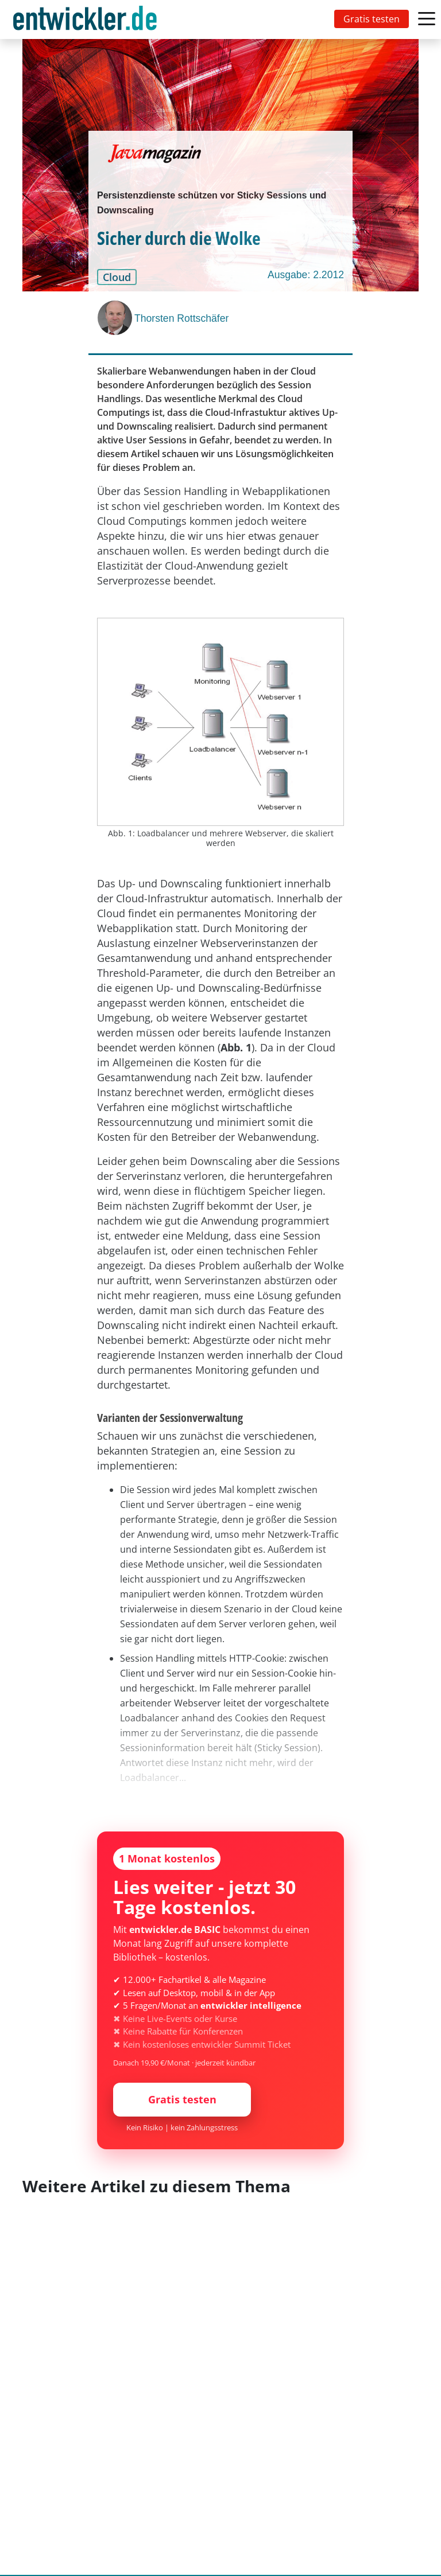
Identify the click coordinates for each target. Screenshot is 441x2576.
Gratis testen (371, 19)
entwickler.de (85, 21)
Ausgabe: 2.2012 (306, 274)
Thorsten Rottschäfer (181, 318)
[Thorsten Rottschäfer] (116, 318)
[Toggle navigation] (87, 19)
